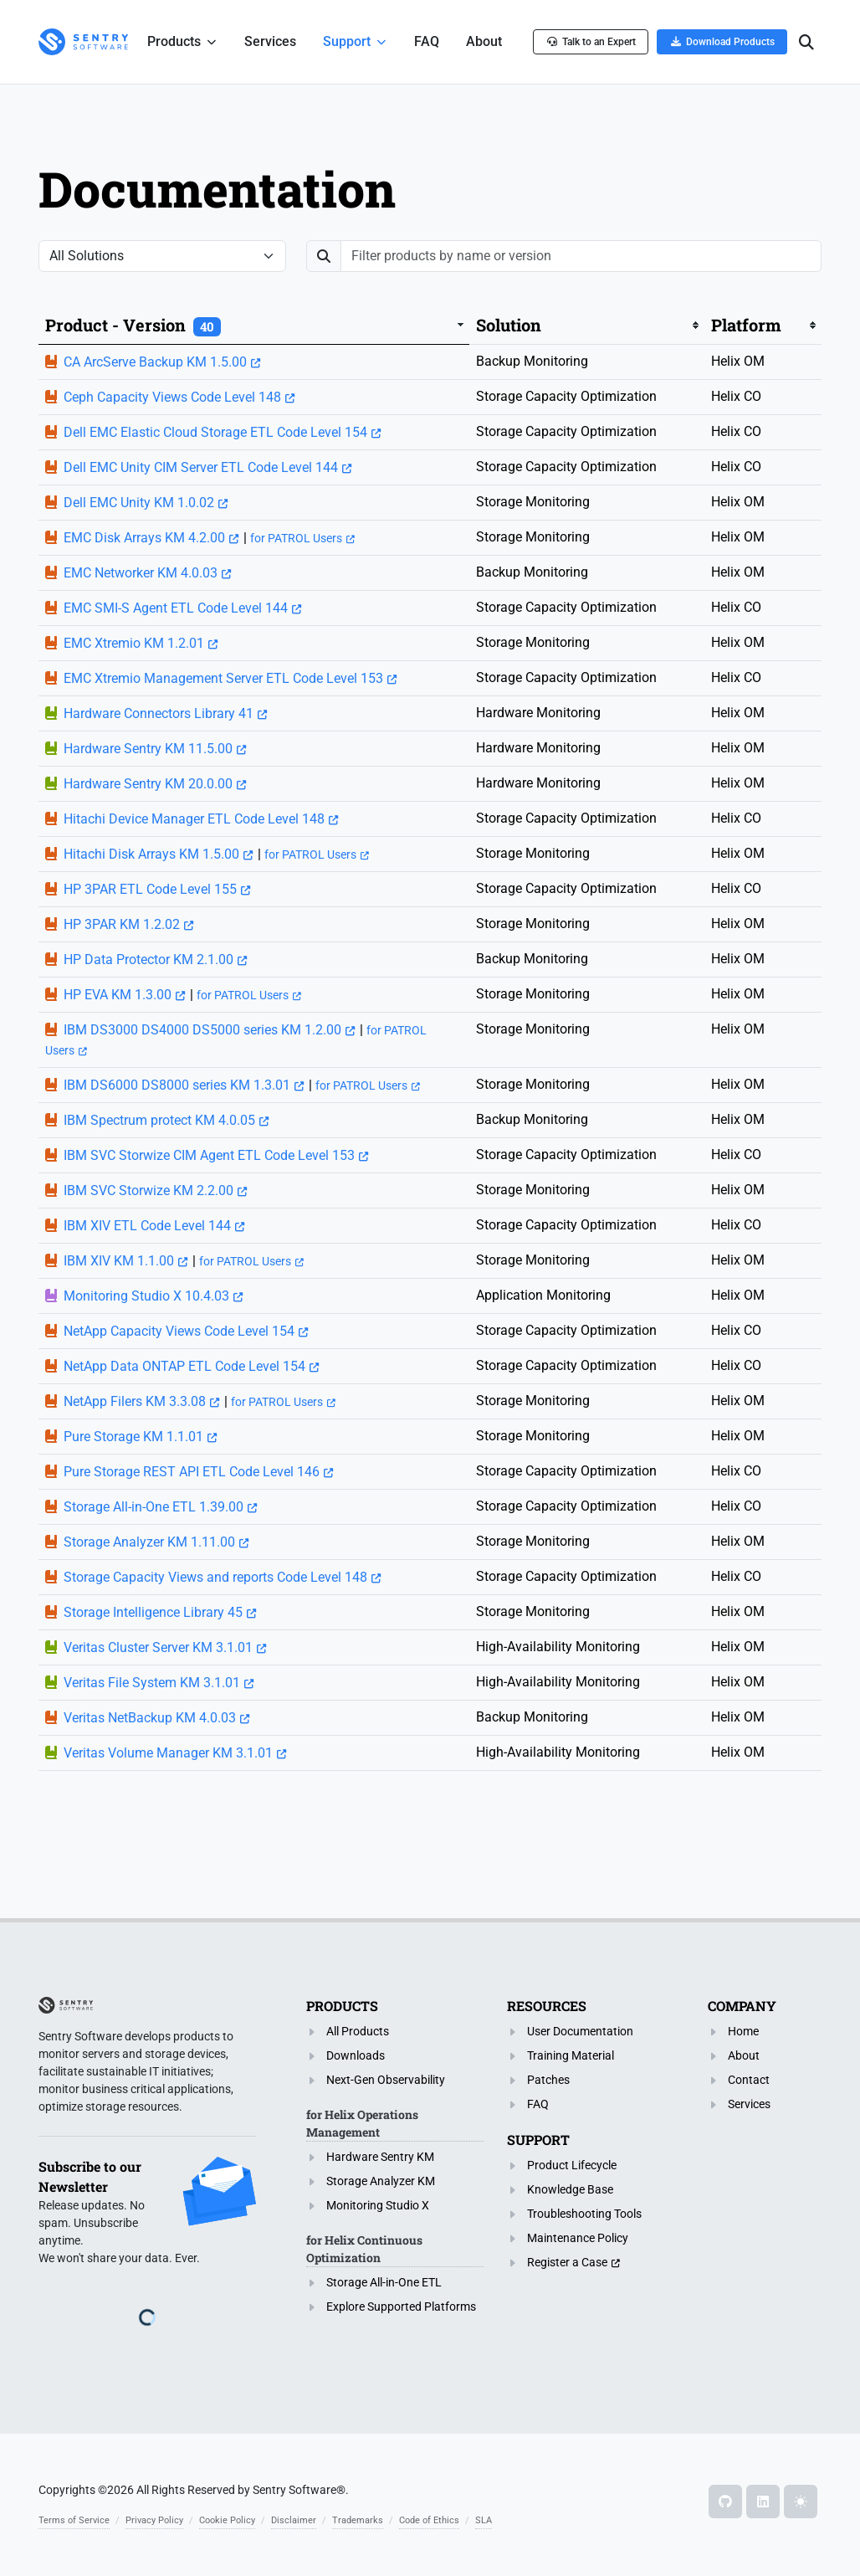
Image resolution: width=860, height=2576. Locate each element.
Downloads (355, 2055)
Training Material (570, 2055)
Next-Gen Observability (385, 2079)
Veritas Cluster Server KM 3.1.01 (158, 1647)
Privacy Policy (154, 2520)
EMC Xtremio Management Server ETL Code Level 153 (223, 678)
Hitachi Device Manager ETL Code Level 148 (194, 819)
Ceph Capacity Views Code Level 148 (172, 397)
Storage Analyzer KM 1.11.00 (149, 1542)
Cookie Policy (227, 2520)
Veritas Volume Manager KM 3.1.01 (168, 1753)
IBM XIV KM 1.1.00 (119, 1261)
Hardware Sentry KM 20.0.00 (148, 784)
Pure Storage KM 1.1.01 (133, 1437)
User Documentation (580, 2031)
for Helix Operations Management (362, 2123)
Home (743, 2031)
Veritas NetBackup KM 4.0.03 (150, 1718)
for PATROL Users (296, 538)
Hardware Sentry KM (380, 2156)
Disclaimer (293, 2520)
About (744, 2055)
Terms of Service (74, 2520)
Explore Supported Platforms (401, 2306)
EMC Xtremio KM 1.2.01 (134, 643)
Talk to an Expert (590, 41)
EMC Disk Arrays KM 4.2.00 (144, 538)
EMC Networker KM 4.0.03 (141, 573)
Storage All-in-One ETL (384, 2282)
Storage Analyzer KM (380, 2181)
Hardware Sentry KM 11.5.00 (148, 749)
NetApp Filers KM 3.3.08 (135, 1401)
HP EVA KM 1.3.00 (117, 995)
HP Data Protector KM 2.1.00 (148, 959)
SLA (483, 2520)
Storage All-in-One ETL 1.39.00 (153, 1507)
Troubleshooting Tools (584, 2213)
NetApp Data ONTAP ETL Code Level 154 (184, 1366)
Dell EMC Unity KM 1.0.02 (139, 503)
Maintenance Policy (577, 2238)
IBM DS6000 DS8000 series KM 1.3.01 (177, 1085)
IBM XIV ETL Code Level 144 (147, 1226)
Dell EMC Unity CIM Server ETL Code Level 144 (201, 467)
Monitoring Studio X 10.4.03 (146, 1296)
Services (749, 2104)
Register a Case (567, 2262)
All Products (357, 2031)
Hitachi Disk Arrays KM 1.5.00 (151, 854)
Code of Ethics (429, 2520)
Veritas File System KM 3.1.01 (152, 1683)
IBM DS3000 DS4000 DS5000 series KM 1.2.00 (202, 1030)
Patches (548, 2079)
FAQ (538, 2104)
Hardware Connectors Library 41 (158, 713)
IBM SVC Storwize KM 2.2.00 (148, 1190)
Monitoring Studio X (377, 2205)
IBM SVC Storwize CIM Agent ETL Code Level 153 (209, 1155)
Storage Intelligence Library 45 (153, 1612)
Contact (749, 2079)
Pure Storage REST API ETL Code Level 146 (192, 1472)
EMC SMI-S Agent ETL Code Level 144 (176, 608)
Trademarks (357, 2520)
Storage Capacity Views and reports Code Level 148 (215, 1577)
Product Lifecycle (572, 2165)
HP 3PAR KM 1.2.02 (122, 924)
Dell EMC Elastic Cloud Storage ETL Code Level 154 (215, 432)
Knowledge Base (570, 2189)
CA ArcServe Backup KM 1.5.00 (155, 362)
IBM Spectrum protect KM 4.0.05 (159, 1120)
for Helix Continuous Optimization (364, 2249)
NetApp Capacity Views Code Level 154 (179, 1331)
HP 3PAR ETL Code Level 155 (150, 889)
